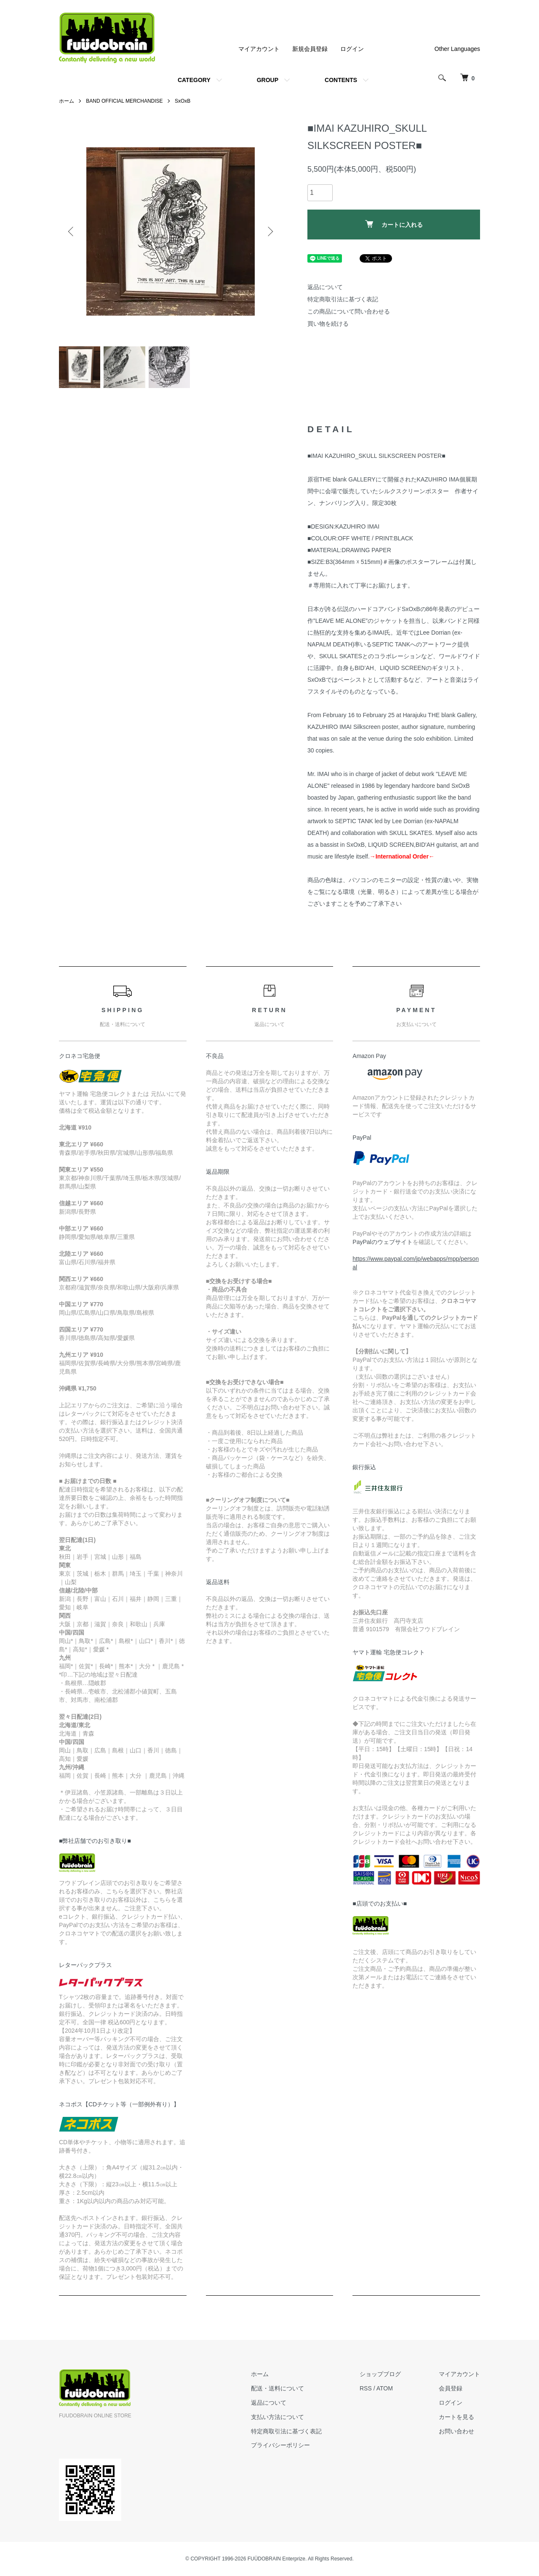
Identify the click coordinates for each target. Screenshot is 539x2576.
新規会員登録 (310, 48)
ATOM (384, 2388)
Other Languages (457, 48)
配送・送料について (277, 2388)
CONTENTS (341, 80)
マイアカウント (259, 48)
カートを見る (456, 2417)
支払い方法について (277, 2417)
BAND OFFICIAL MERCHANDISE (124, 101)
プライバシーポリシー (280, 2445)
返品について (325, 287)
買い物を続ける (328, 323)
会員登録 (450, 2388)
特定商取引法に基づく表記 (342, 299)
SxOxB (182, 101)
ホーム (66, 101)
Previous (71, 231)
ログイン (352, 48)
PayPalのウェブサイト (382, 1242)
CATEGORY (194, 80)
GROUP (267, 80)
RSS (366, 2388)
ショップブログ (380, 2374)
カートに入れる (394, 224)
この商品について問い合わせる (348, 311)
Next (269, 231)
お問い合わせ (456, 2431)
